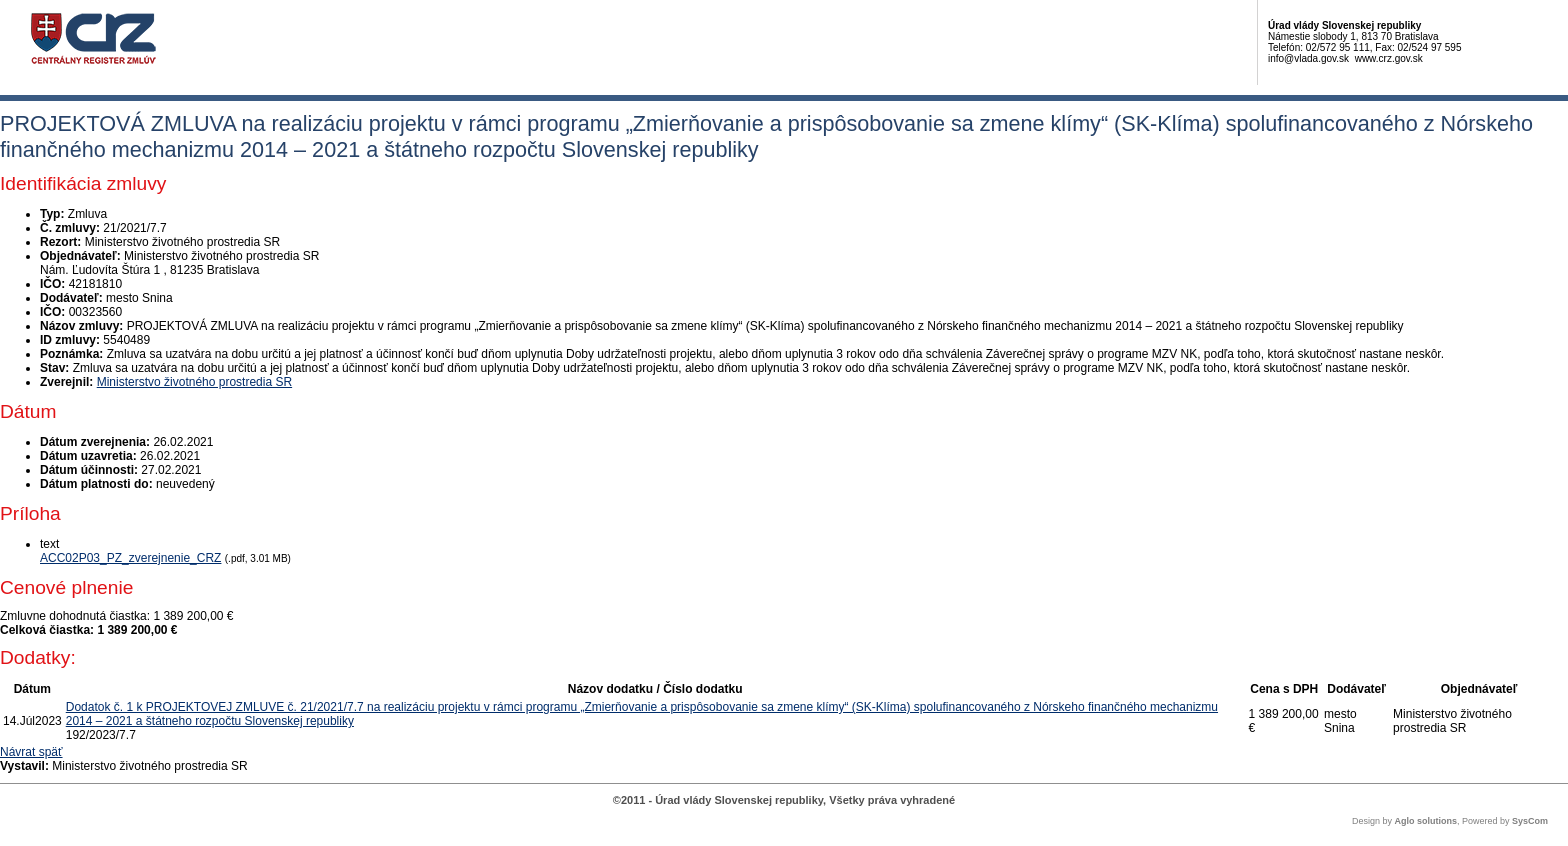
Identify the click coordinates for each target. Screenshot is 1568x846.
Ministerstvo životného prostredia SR (194, 382)
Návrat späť (31, 752)
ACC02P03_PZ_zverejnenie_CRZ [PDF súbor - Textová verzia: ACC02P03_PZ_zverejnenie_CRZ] (130, 558)
